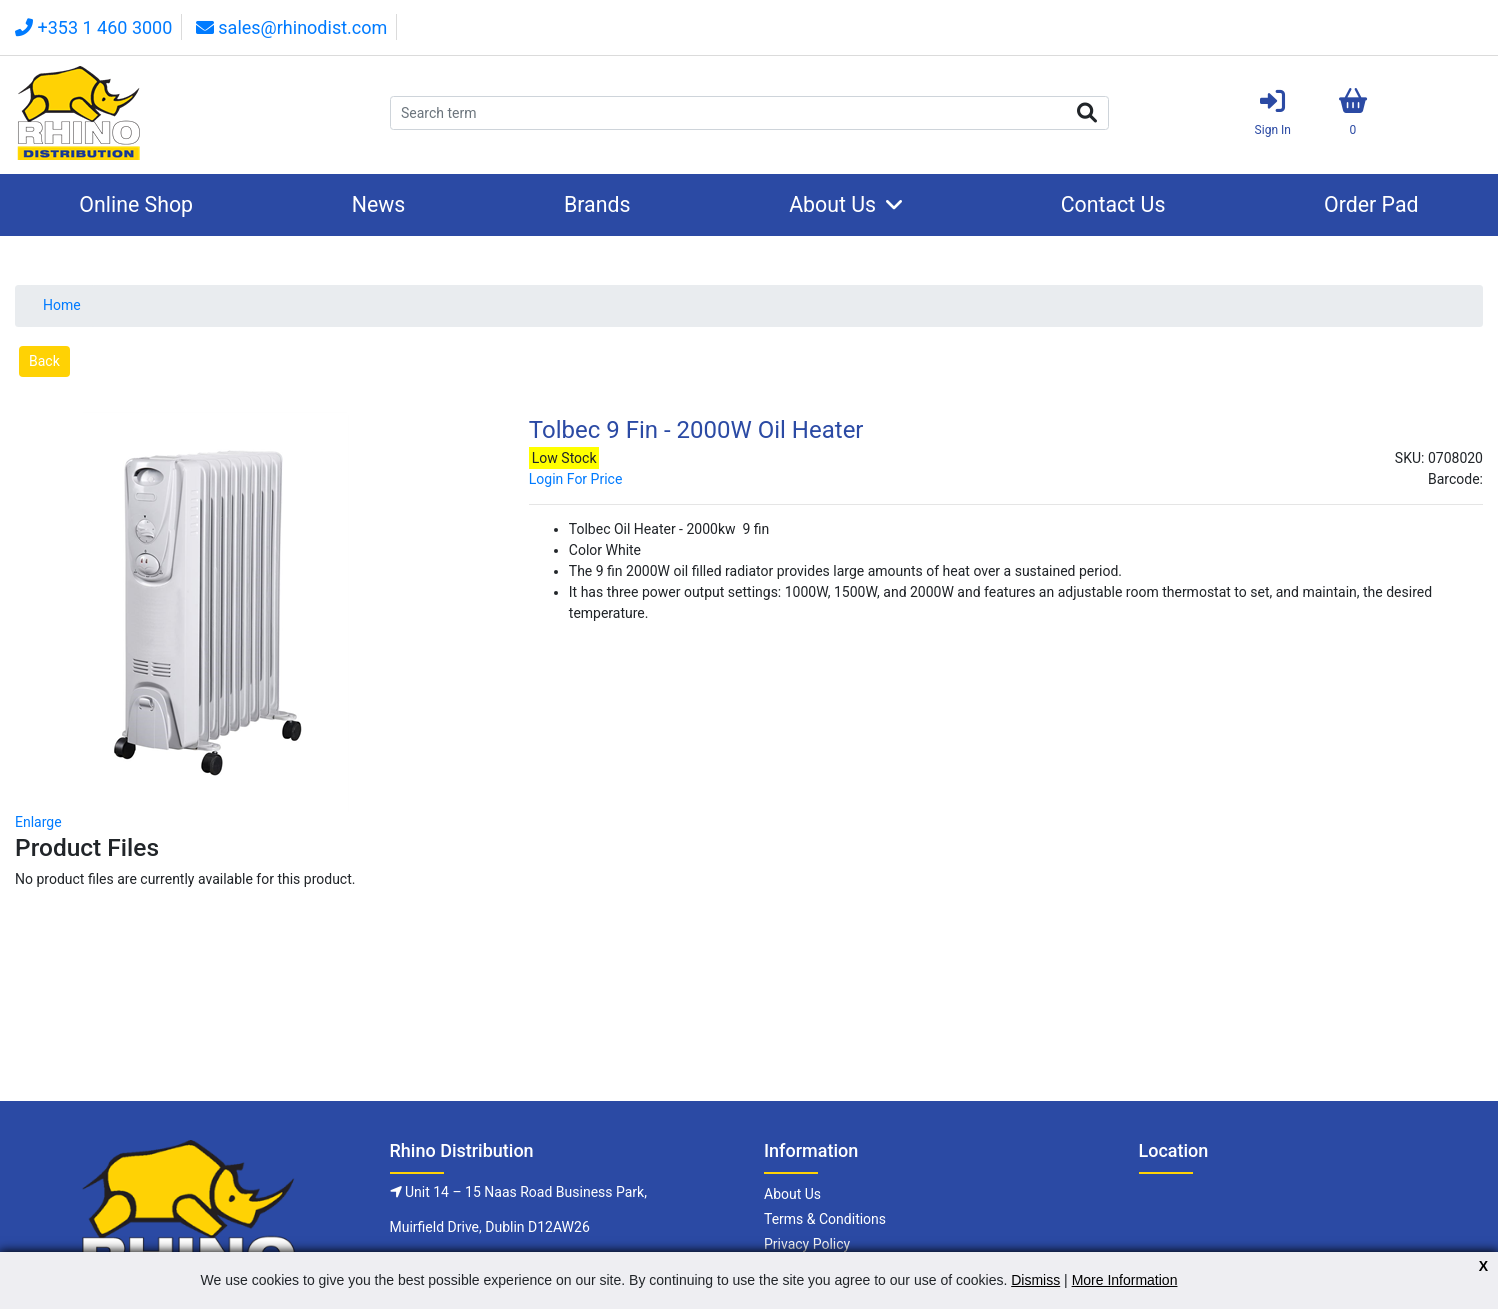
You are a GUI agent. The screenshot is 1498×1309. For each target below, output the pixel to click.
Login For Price (576, 479)
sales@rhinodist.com (291, 27)
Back (44, 361)
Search (1087, 113)
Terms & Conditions (825, 1219)
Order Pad (1371, 204)
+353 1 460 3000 (93, 27)
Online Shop (136, 204)
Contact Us (1113, 204)
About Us (832, 204)
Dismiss (1035, 1280)
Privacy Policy (807, 1244)
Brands (597, 204)
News (379, 204)
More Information (1125, 1280)
